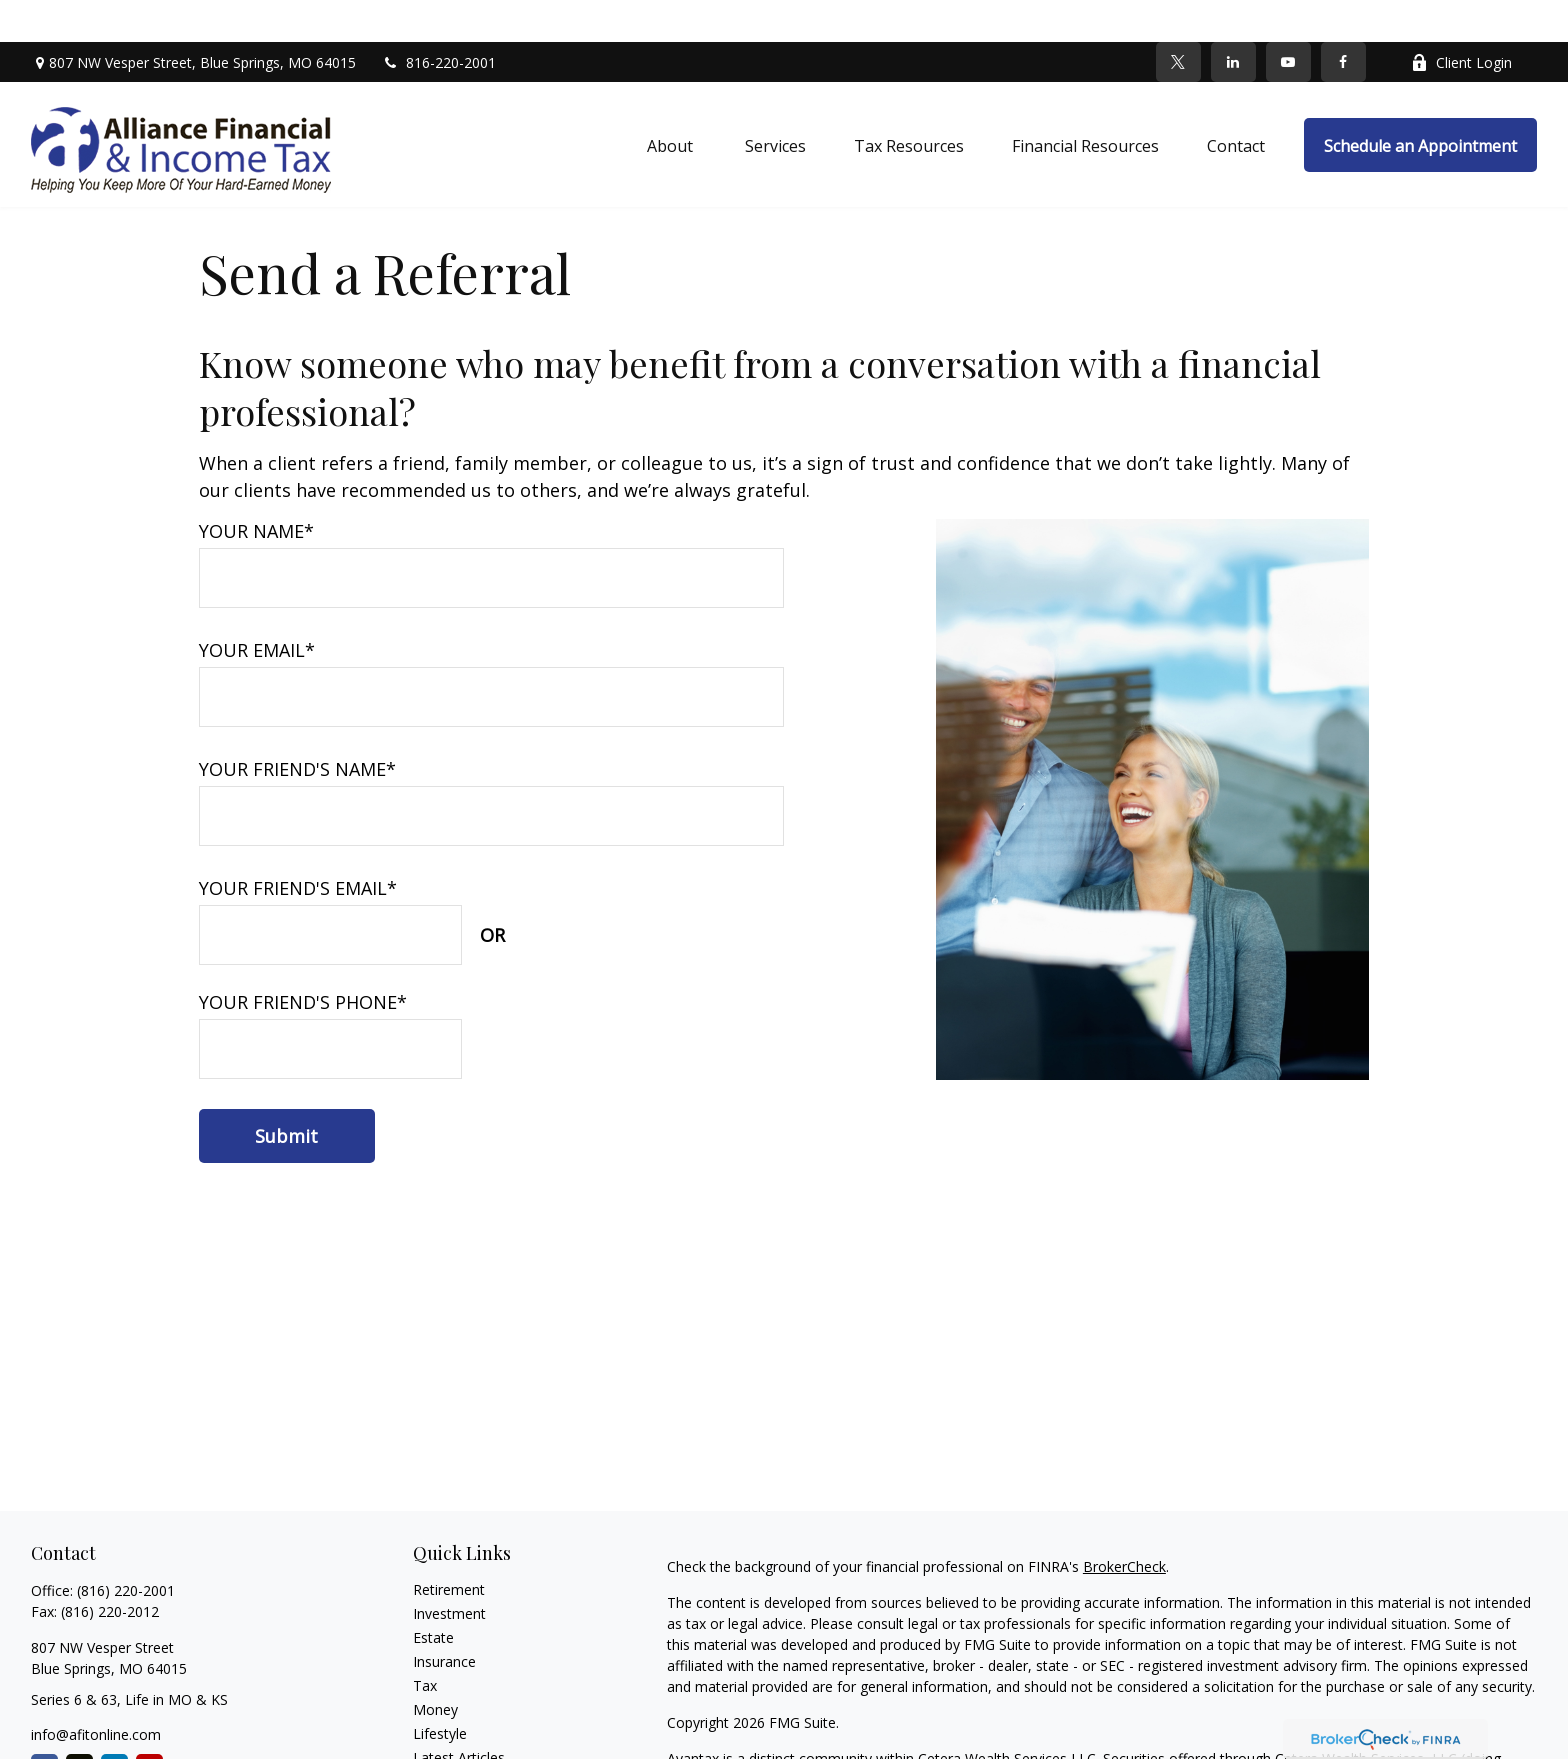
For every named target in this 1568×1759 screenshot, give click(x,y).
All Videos (444, 1739)
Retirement (449, 1547)
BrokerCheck (1124, 1524)
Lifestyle (440, 1691)
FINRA (1135, 1737)
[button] (672, 103)
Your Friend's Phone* (303, 960)
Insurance (444, 1619)
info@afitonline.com (96, 1692)
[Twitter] (1178, 20)
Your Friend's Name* (297, 727)
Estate (433, 1595)
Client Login (1461, 20)
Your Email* (257, 608)
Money (435, 1667)
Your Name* (256, 489)
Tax (425, 1643)
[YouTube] (1288, 20)
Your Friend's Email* (298, 846)
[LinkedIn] (1233, 20)
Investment (449, 1571)
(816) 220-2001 (126, 1548)
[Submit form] (287, 1094)
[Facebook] (1343, 20)
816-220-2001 (438, 20)
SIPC (1176, 1737)
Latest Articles (459, 1715)
